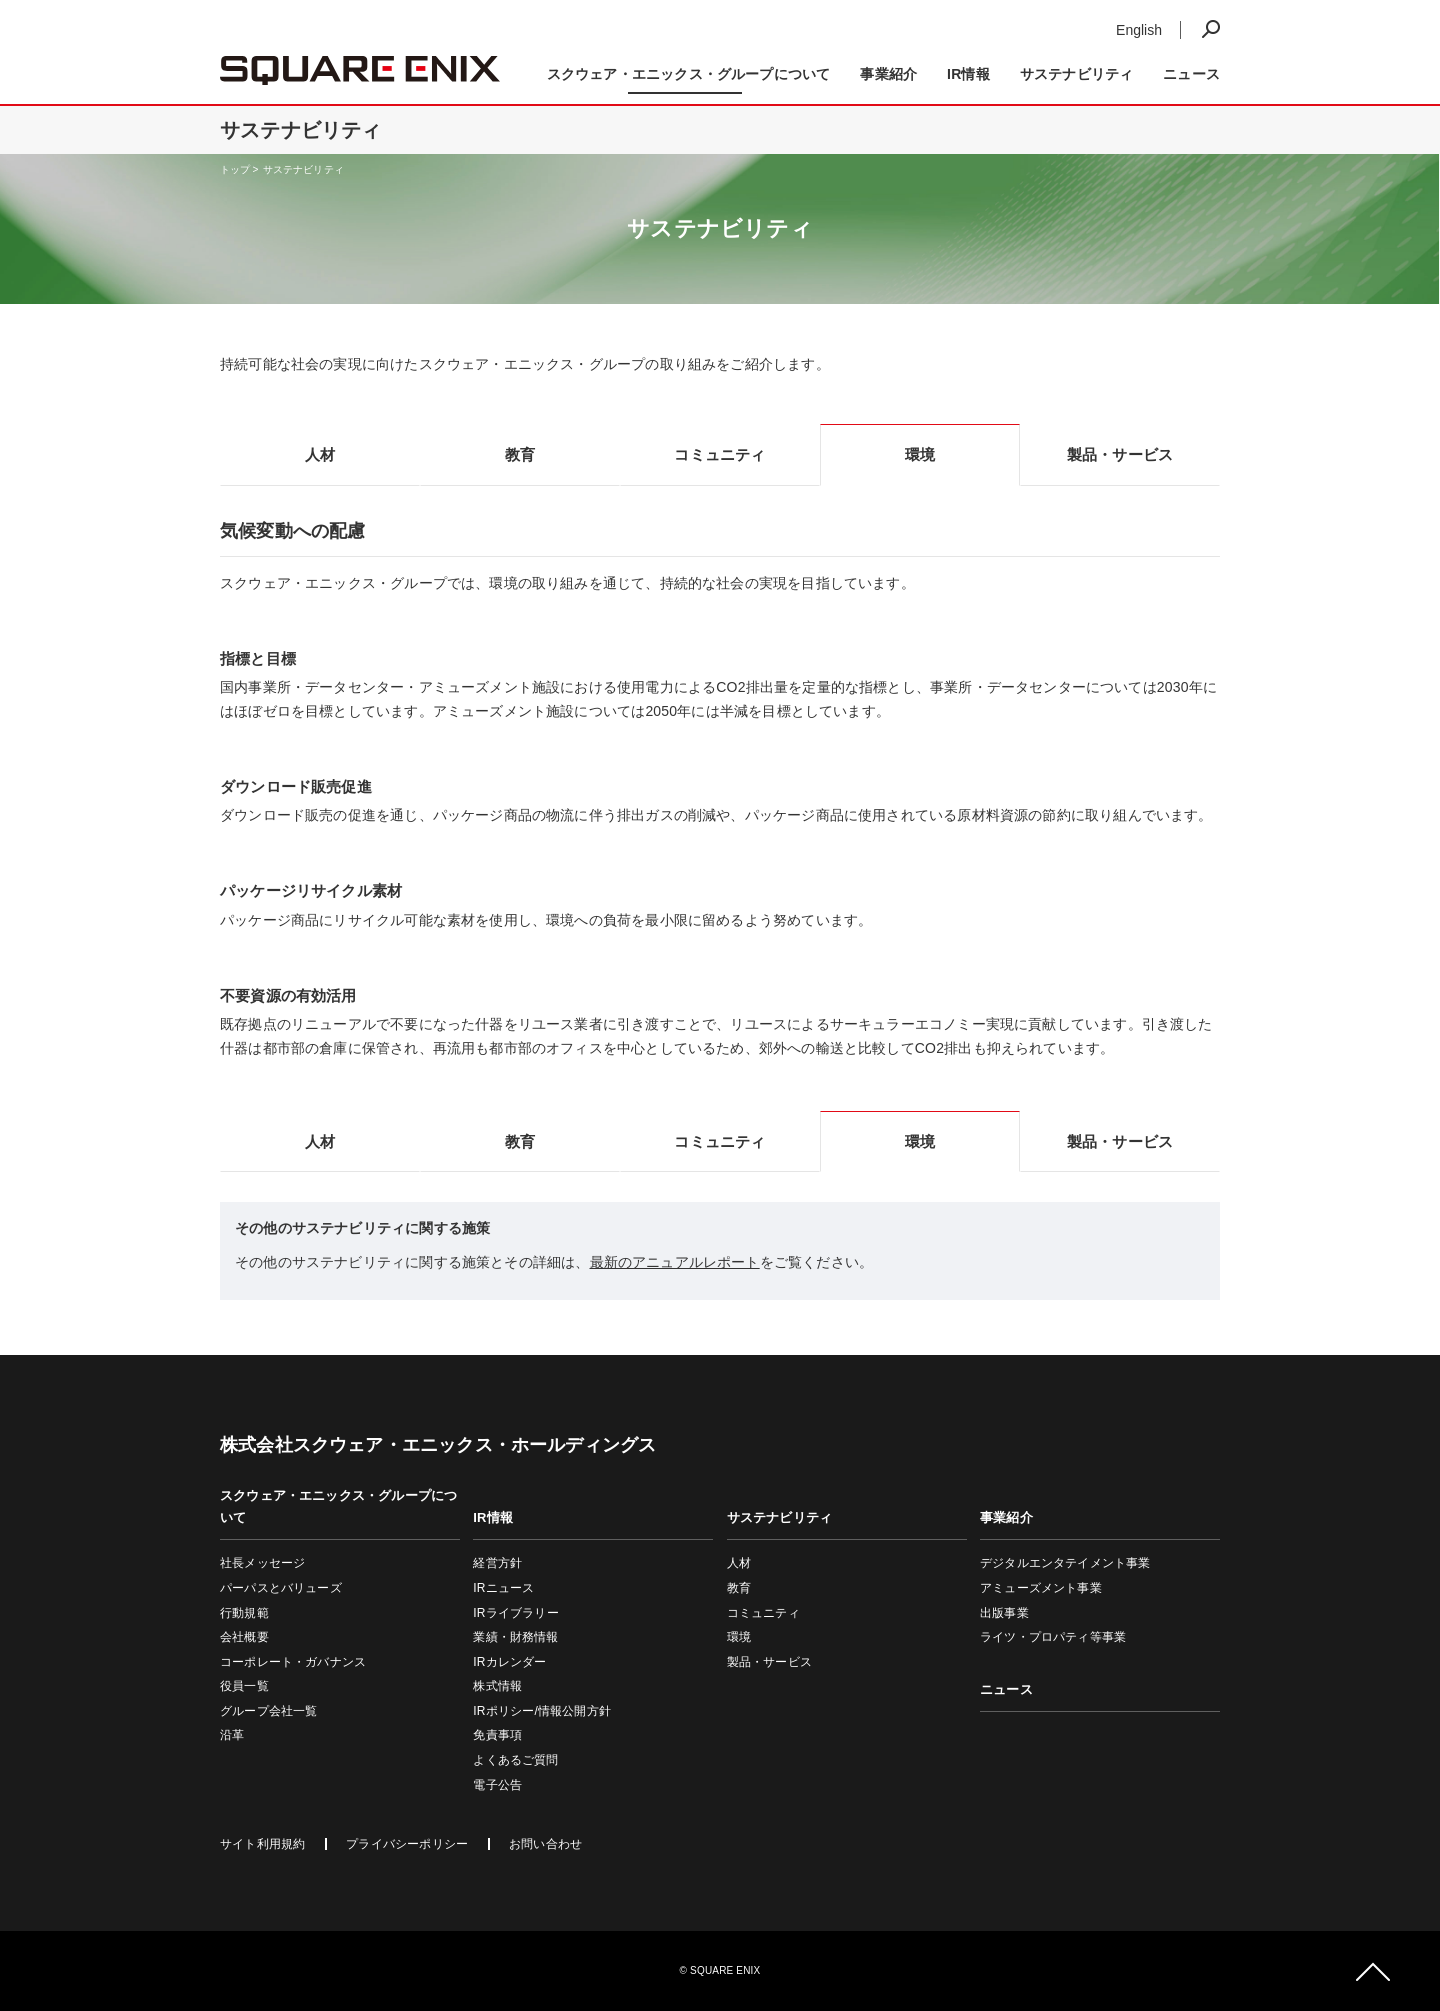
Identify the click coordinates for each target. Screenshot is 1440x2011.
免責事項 (497, 1735)
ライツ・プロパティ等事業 (1053, 1637)
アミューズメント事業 (1041, 1588)
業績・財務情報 (515, 1637)
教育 (739, 1588)
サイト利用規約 (262, 1844)
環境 (739, 1637)
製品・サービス (769, 1662)
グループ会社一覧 (268, 1711)
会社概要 (244, 1637)
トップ (235, 169)
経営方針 (497, 1563)
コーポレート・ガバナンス (293, 1662)
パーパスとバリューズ (281, 1588)
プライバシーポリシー (407, 1844)
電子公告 (497, 1785)
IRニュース (503, 1588)
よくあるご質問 (515, 1760)
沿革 (232, 1735)
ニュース (1191, 74)
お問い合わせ (545, 1844)
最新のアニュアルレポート (675, 1262)
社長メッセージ (262, 1563)
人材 (739, 1563)
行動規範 (244, 1613)
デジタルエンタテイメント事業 (1065, 1563)
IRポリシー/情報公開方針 (542, 1711)
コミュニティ (763, 1613)
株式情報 (497, 1686)
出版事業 (1004, 1613)
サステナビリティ (303, 169)
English (1139, 30)
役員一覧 (244, 1686)
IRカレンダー (509, 1662)
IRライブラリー (515, 1613)
